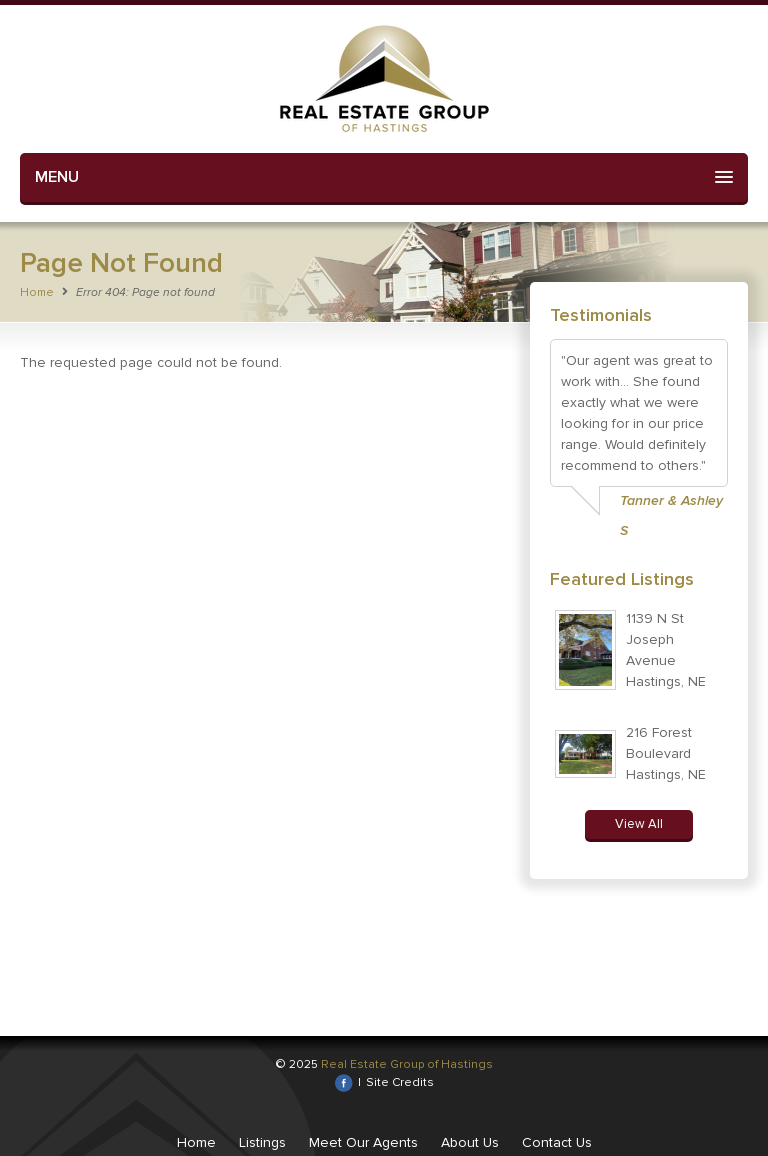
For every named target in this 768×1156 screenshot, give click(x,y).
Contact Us (557, 1142)
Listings (262, 1142)
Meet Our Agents (363, 1142)
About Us (470, 1142)
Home (37, 292)
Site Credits (400, 1082)
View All (639, 824)
